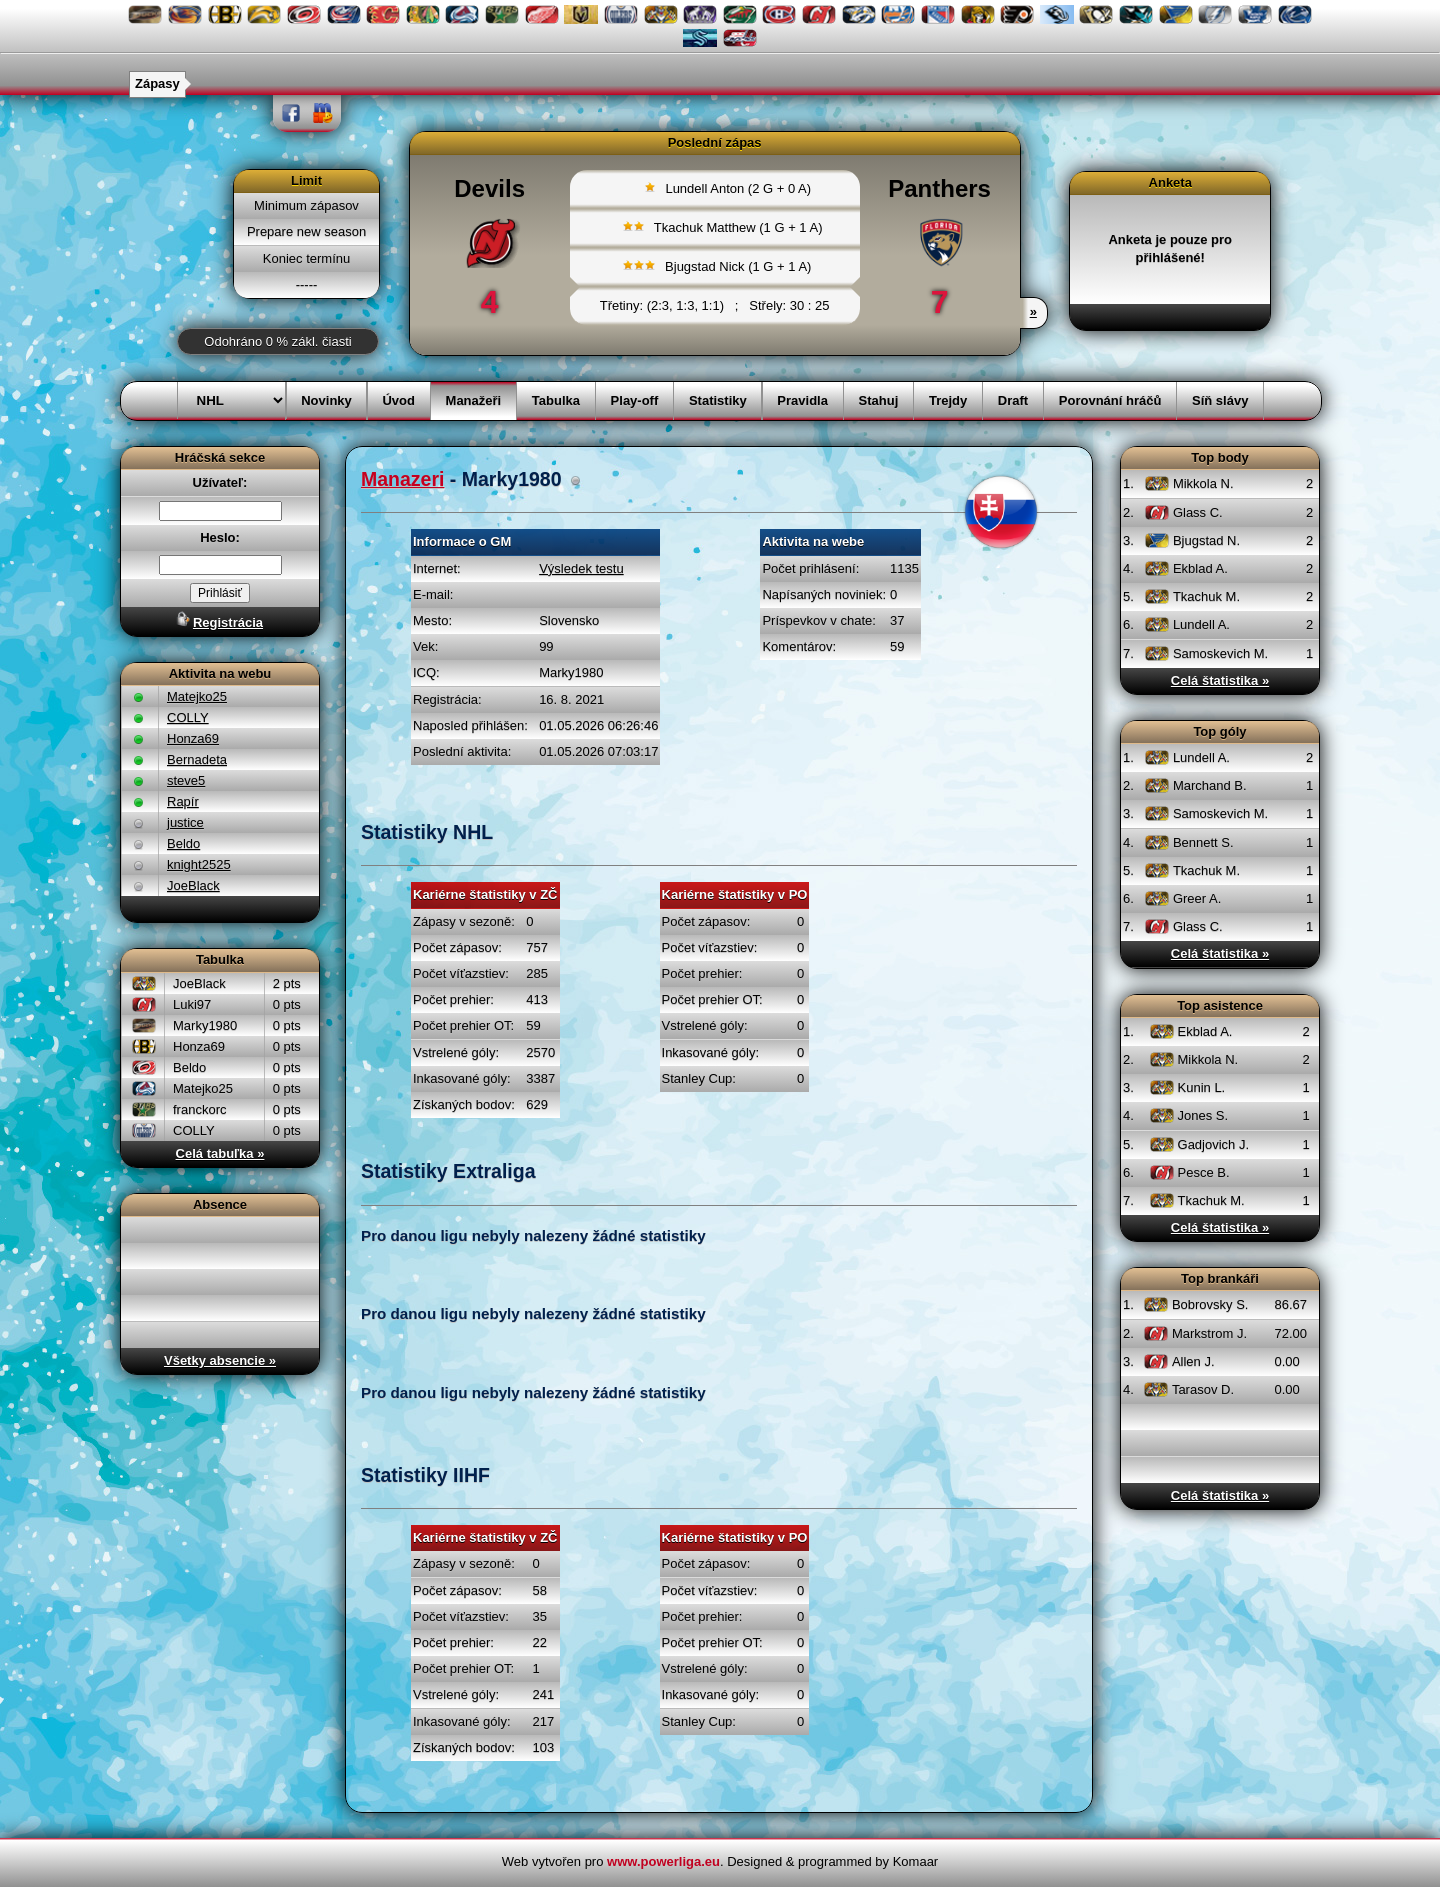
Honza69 (193, 738)
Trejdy (948, 400)
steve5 (186, 780)
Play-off (635, 400)
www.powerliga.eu (663, 1861)
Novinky (326, 400)
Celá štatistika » (1220, 680)
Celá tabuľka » (220, 1153)
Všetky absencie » (220, 1360)
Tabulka (556, 400)
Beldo (183, 843)
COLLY (188, 717)
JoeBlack (193, 885)
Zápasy (157, 83)
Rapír (183, 801)
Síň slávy (1220, 400)
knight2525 (199, 864)
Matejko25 (197, 696)
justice (185, 822)
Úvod (398, 400)
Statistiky (718, 400)
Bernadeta (197, 759)
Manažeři (474, 400)
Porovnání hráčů (1110, 400)
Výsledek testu (581, 568)
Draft (1013, 400)
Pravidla (802, 400)
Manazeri (402, 479)
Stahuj (879, 400)
